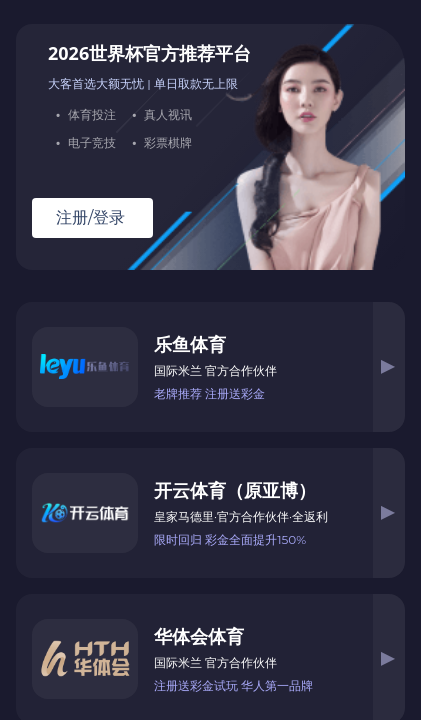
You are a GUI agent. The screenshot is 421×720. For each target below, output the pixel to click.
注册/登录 (91, 218)
